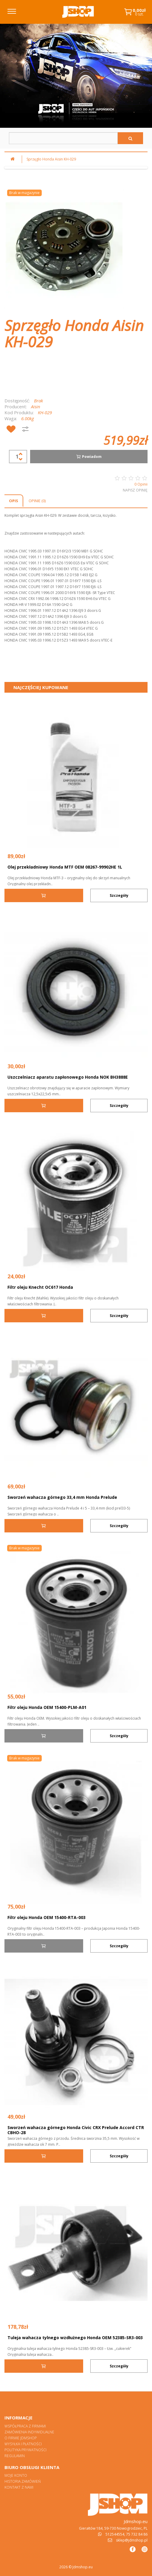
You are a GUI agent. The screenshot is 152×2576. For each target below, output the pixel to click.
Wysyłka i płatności (23, 2443)
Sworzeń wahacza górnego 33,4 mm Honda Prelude (62, 1497)
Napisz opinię (135, 490)
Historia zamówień (22, 2481)
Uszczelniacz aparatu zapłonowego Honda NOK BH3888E (67, 1077)
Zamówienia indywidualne (29, 2432)
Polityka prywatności (25, 2449)
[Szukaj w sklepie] (63, 138)
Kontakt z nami (18, 2487)
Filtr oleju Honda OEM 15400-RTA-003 (46, 1917)
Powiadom (89, 456)
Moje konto (15, 2475)
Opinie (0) (37, 500)
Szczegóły (119, 895)
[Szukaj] (130, 138)
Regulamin (14, 2455)
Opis (13, 500)
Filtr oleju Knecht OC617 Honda (40, 1287)
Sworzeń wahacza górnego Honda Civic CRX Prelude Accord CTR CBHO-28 (75, 2130)
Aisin (35, 406)
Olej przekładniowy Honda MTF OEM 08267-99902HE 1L (64, 867)
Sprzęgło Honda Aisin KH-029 (51, 159)
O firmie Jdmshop (20, 2437)
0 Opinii (141, 484)
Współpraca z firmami (25, 2426)
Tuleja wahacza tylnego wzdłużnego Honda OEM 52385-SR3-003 (75, 2337)
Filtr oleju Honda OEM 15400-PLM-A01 (46, 1707)
